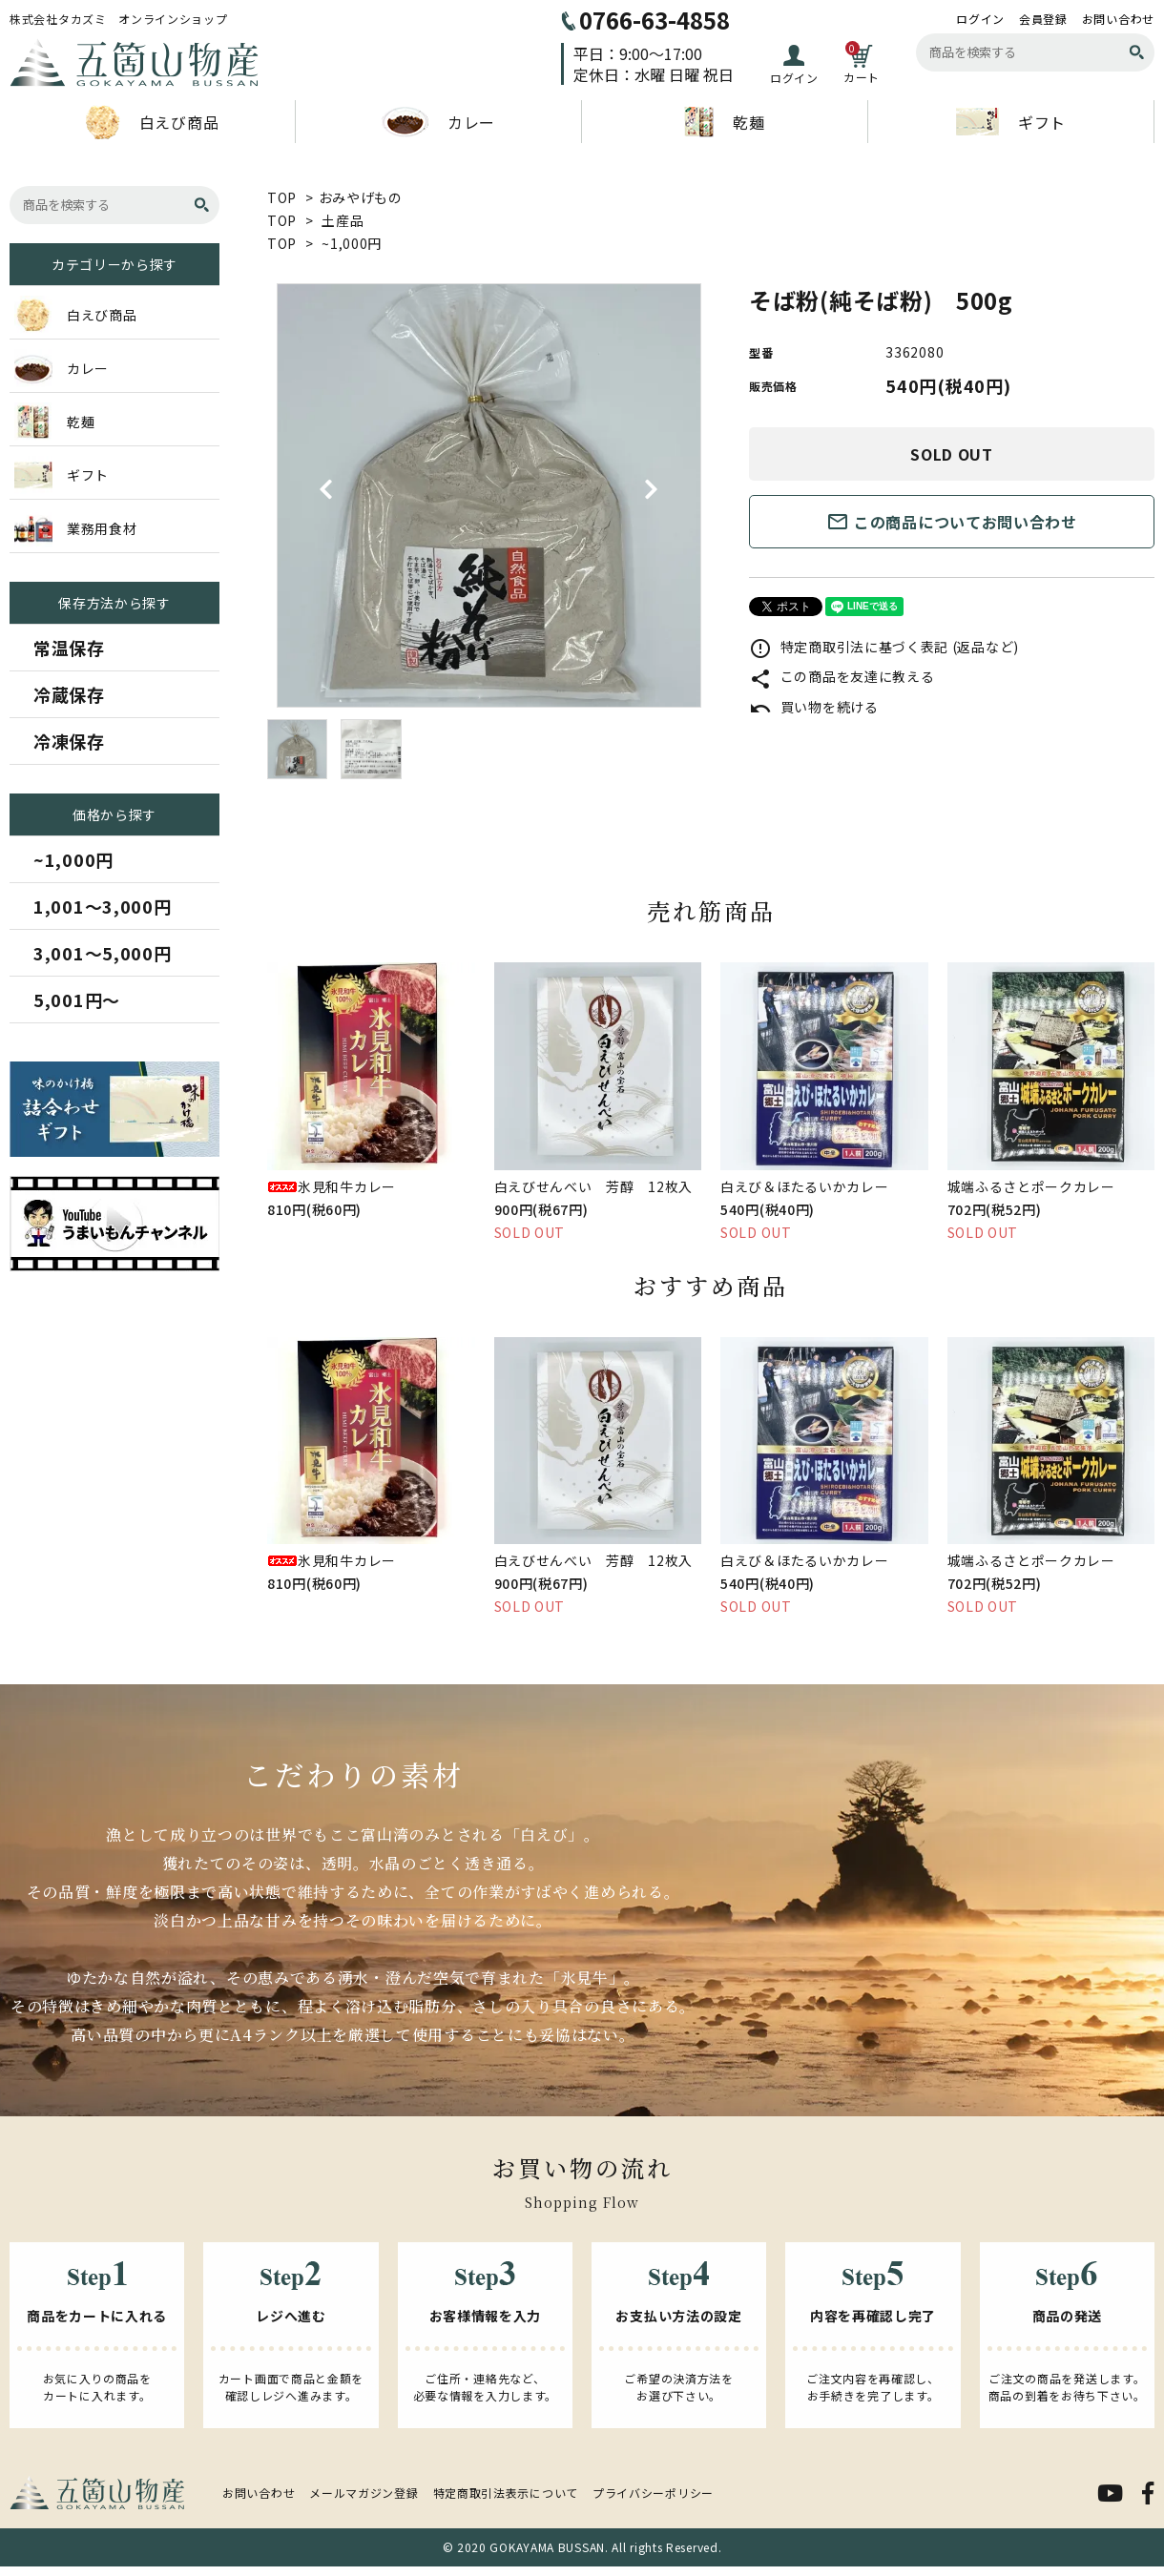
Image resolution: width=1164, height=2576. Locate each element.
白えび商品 (152, 122)
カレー (438, 122)
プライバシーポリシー (653, 2492)
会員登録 (1043, 19)
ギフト (1011, 121)
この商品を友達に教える (841, 676)
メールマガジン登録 (363, 2492)
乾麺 (724, 122)
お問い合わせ (1118, 19)
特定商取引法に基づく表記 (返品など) (884, 646)
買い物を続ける (814, 706)
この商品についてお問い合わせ (951, 521)
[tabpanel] (489, 495)
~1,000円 (352, 243)
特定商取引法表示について (505, 2492)
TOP (282, 197)
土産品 (343, 220)
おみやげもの (361, 197)
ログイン (980, 19)
